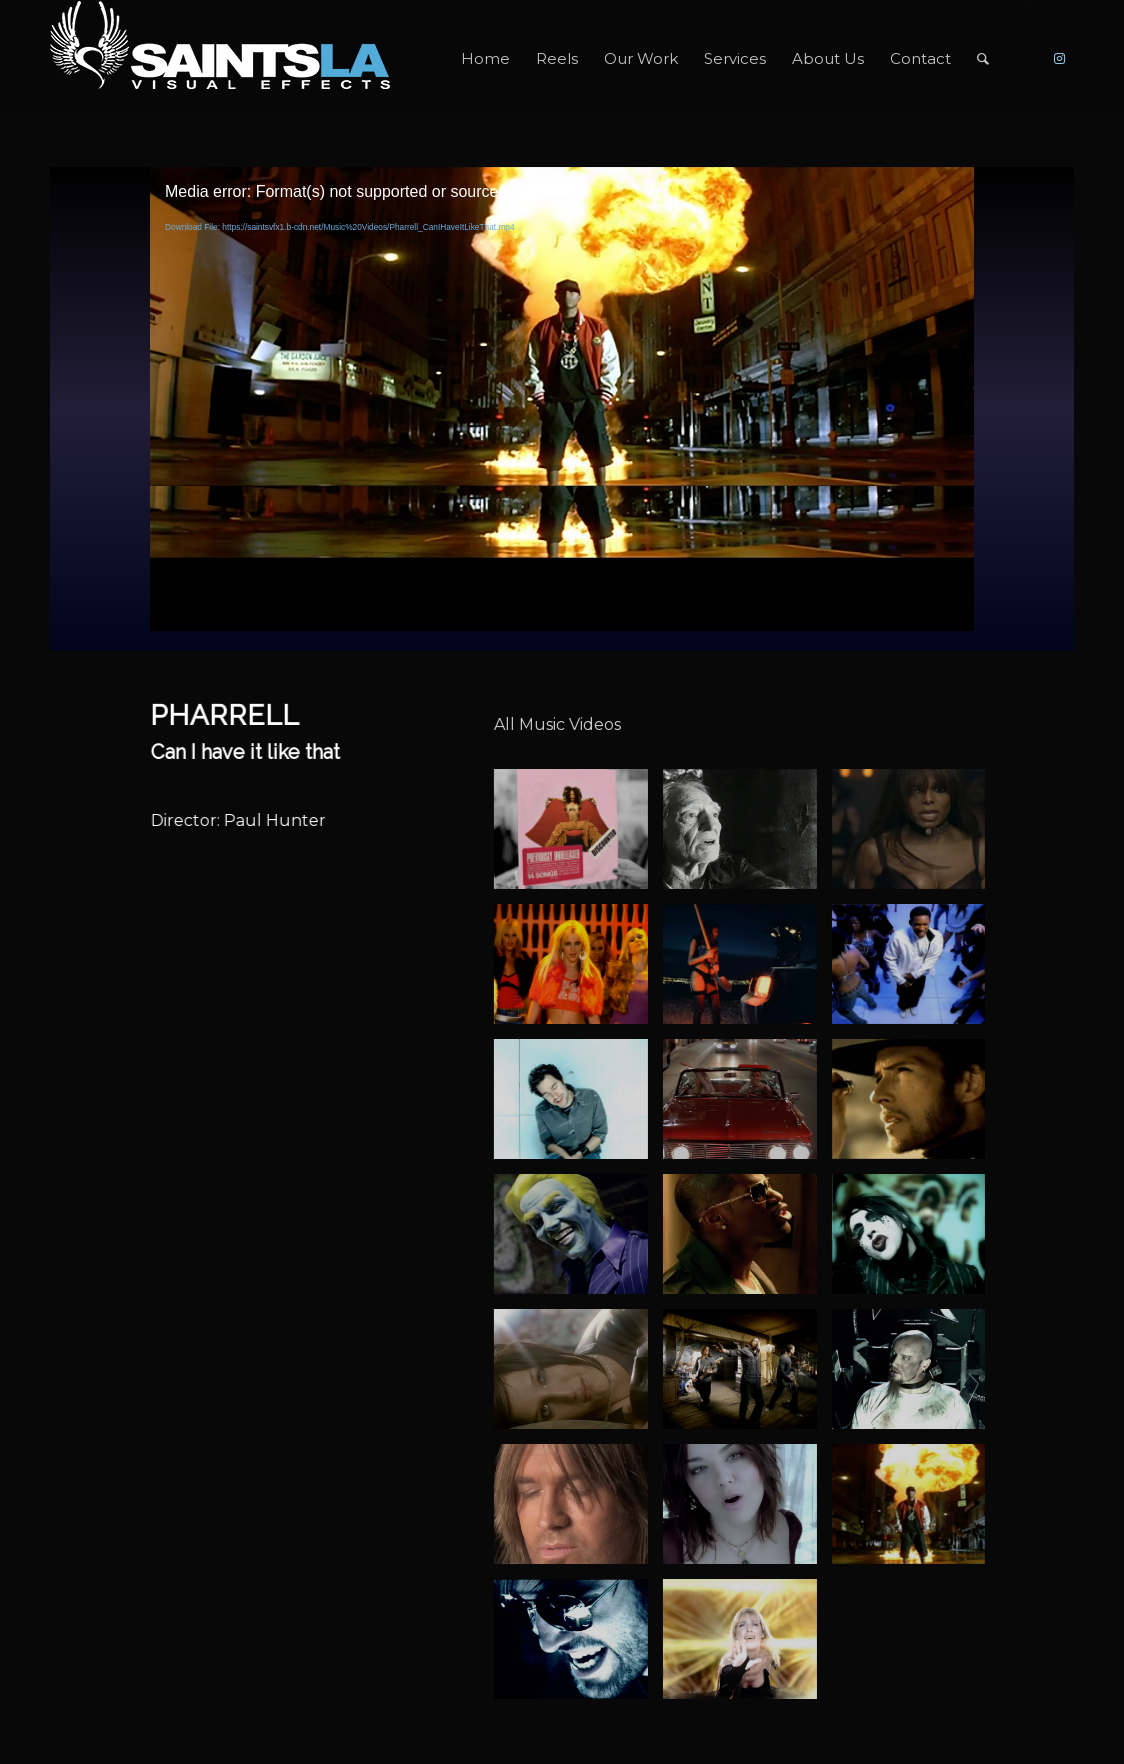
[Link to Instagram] (1059, 58)
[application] (562, 399)
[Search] (983, 59)
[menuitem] (485, 59)
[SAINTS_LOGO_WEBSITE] (220, 59)
